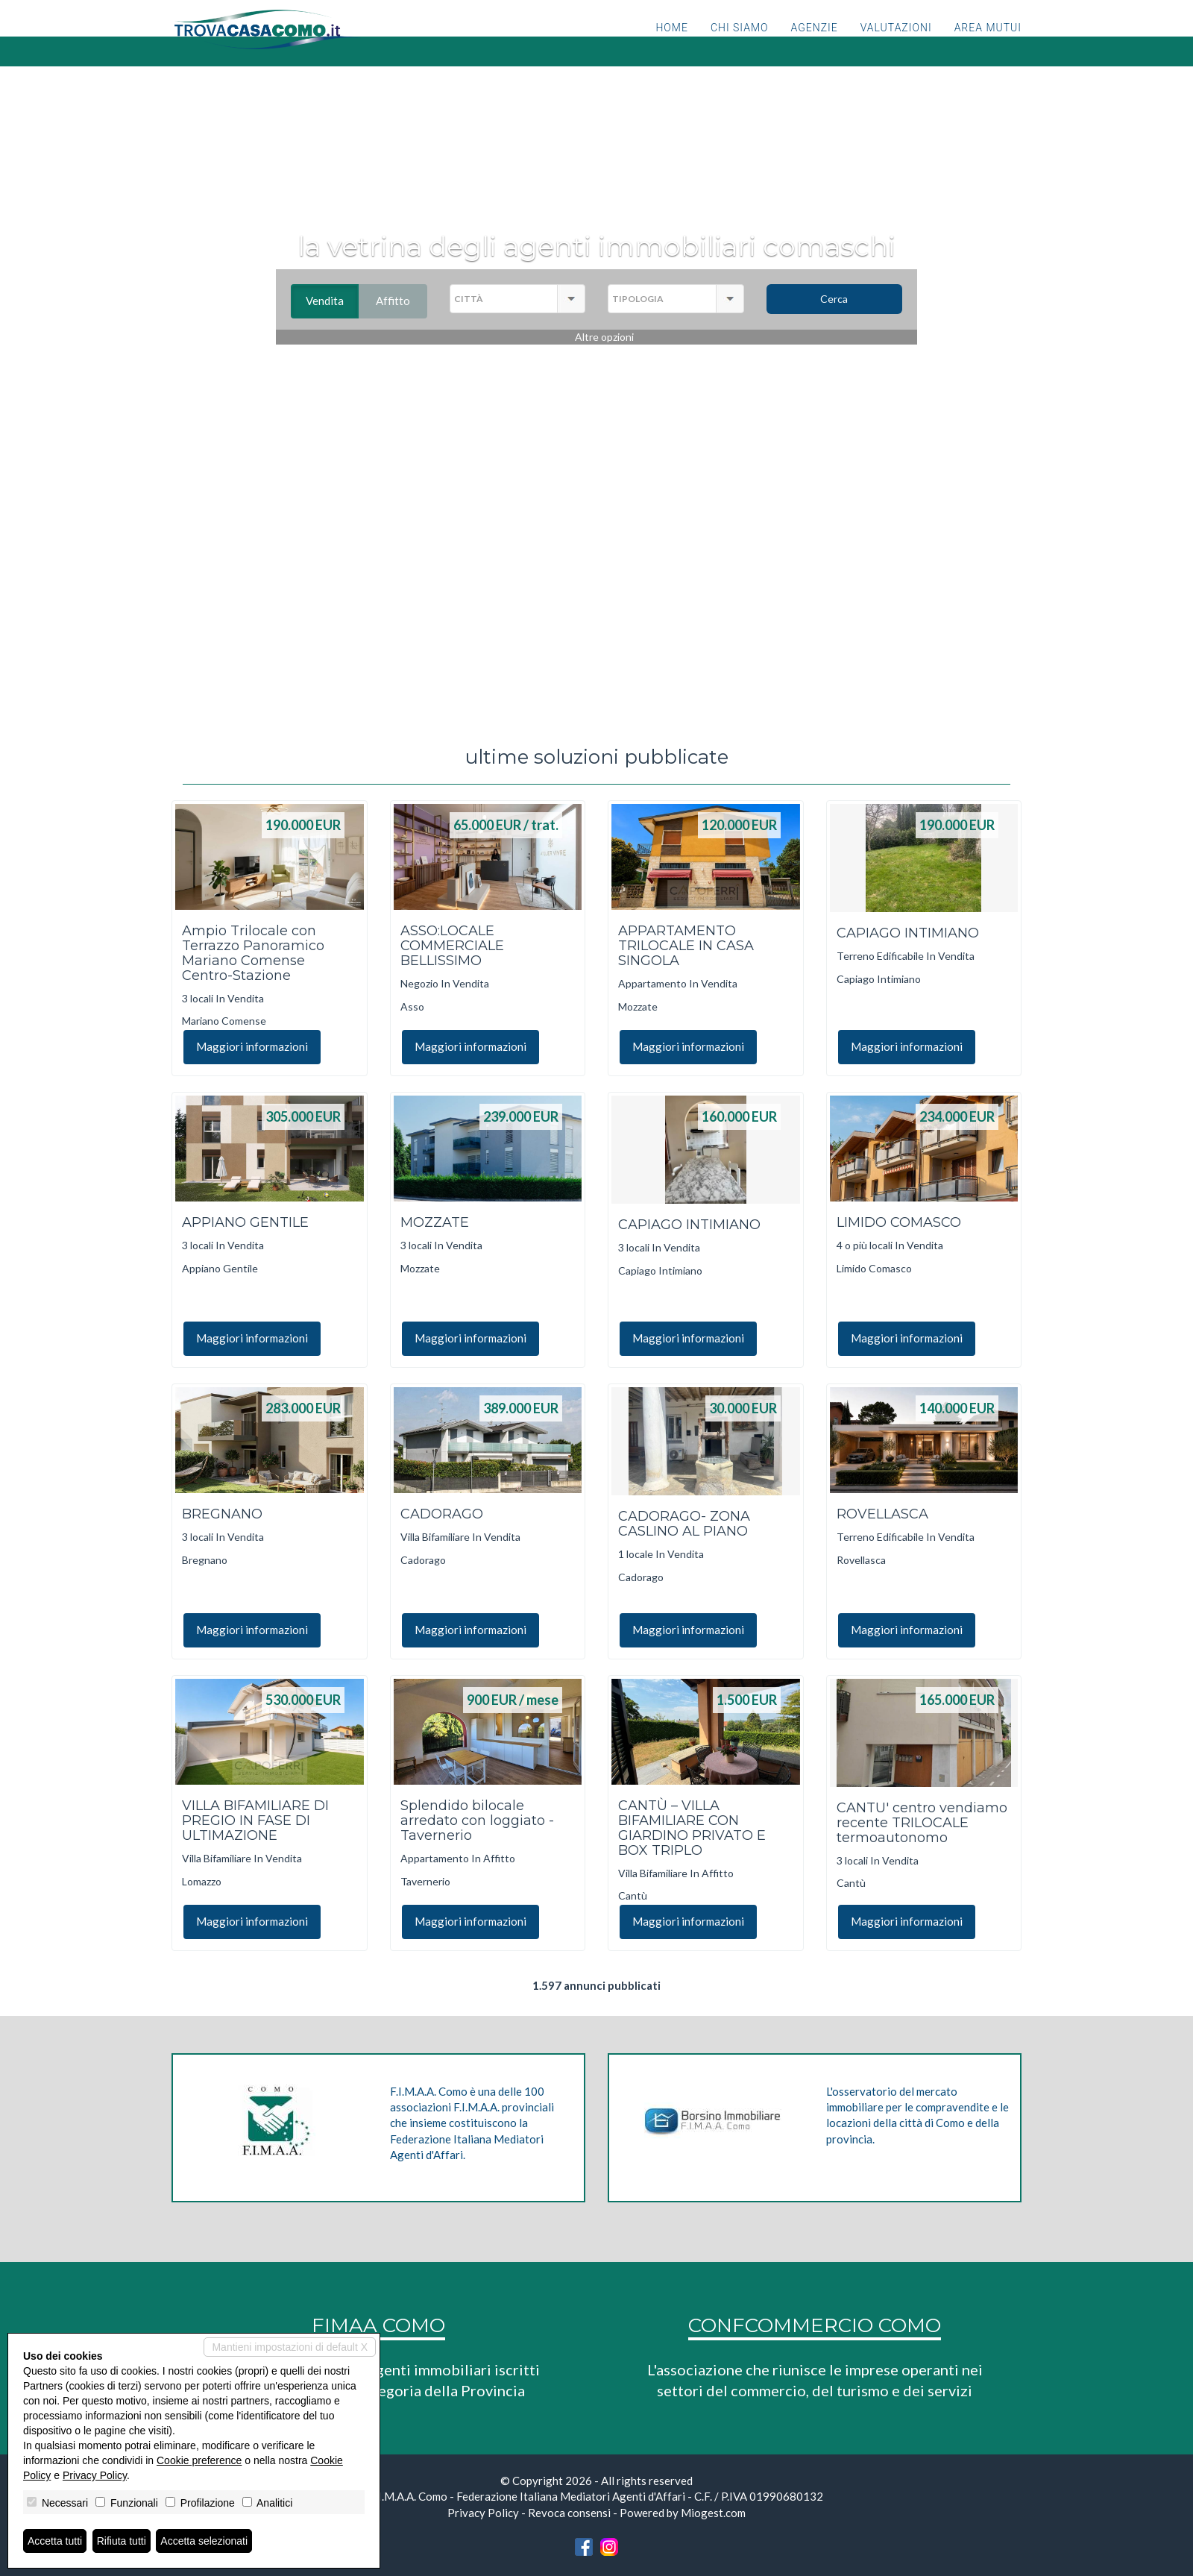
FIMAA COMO (378, 2325)
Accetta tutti (55, 2541)
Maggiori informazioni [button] (252, 1046)
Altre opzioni (604, 336)
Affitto (401, 300)
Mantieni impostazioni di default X (290, 2347)
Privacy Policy (483, 2512)
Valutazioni (896, 48)
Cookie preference (199, 2460)
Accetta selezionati (204, 2541)
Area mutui (988, 48)
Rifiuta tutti (121, 2541)
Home (671, 48)
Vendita (332, 300)
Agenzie (814, 48)
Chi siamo (740, 48)
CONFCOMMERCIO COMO (814, 2325)
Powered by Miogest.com (683, 2512)
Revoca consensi (569, 2512)
